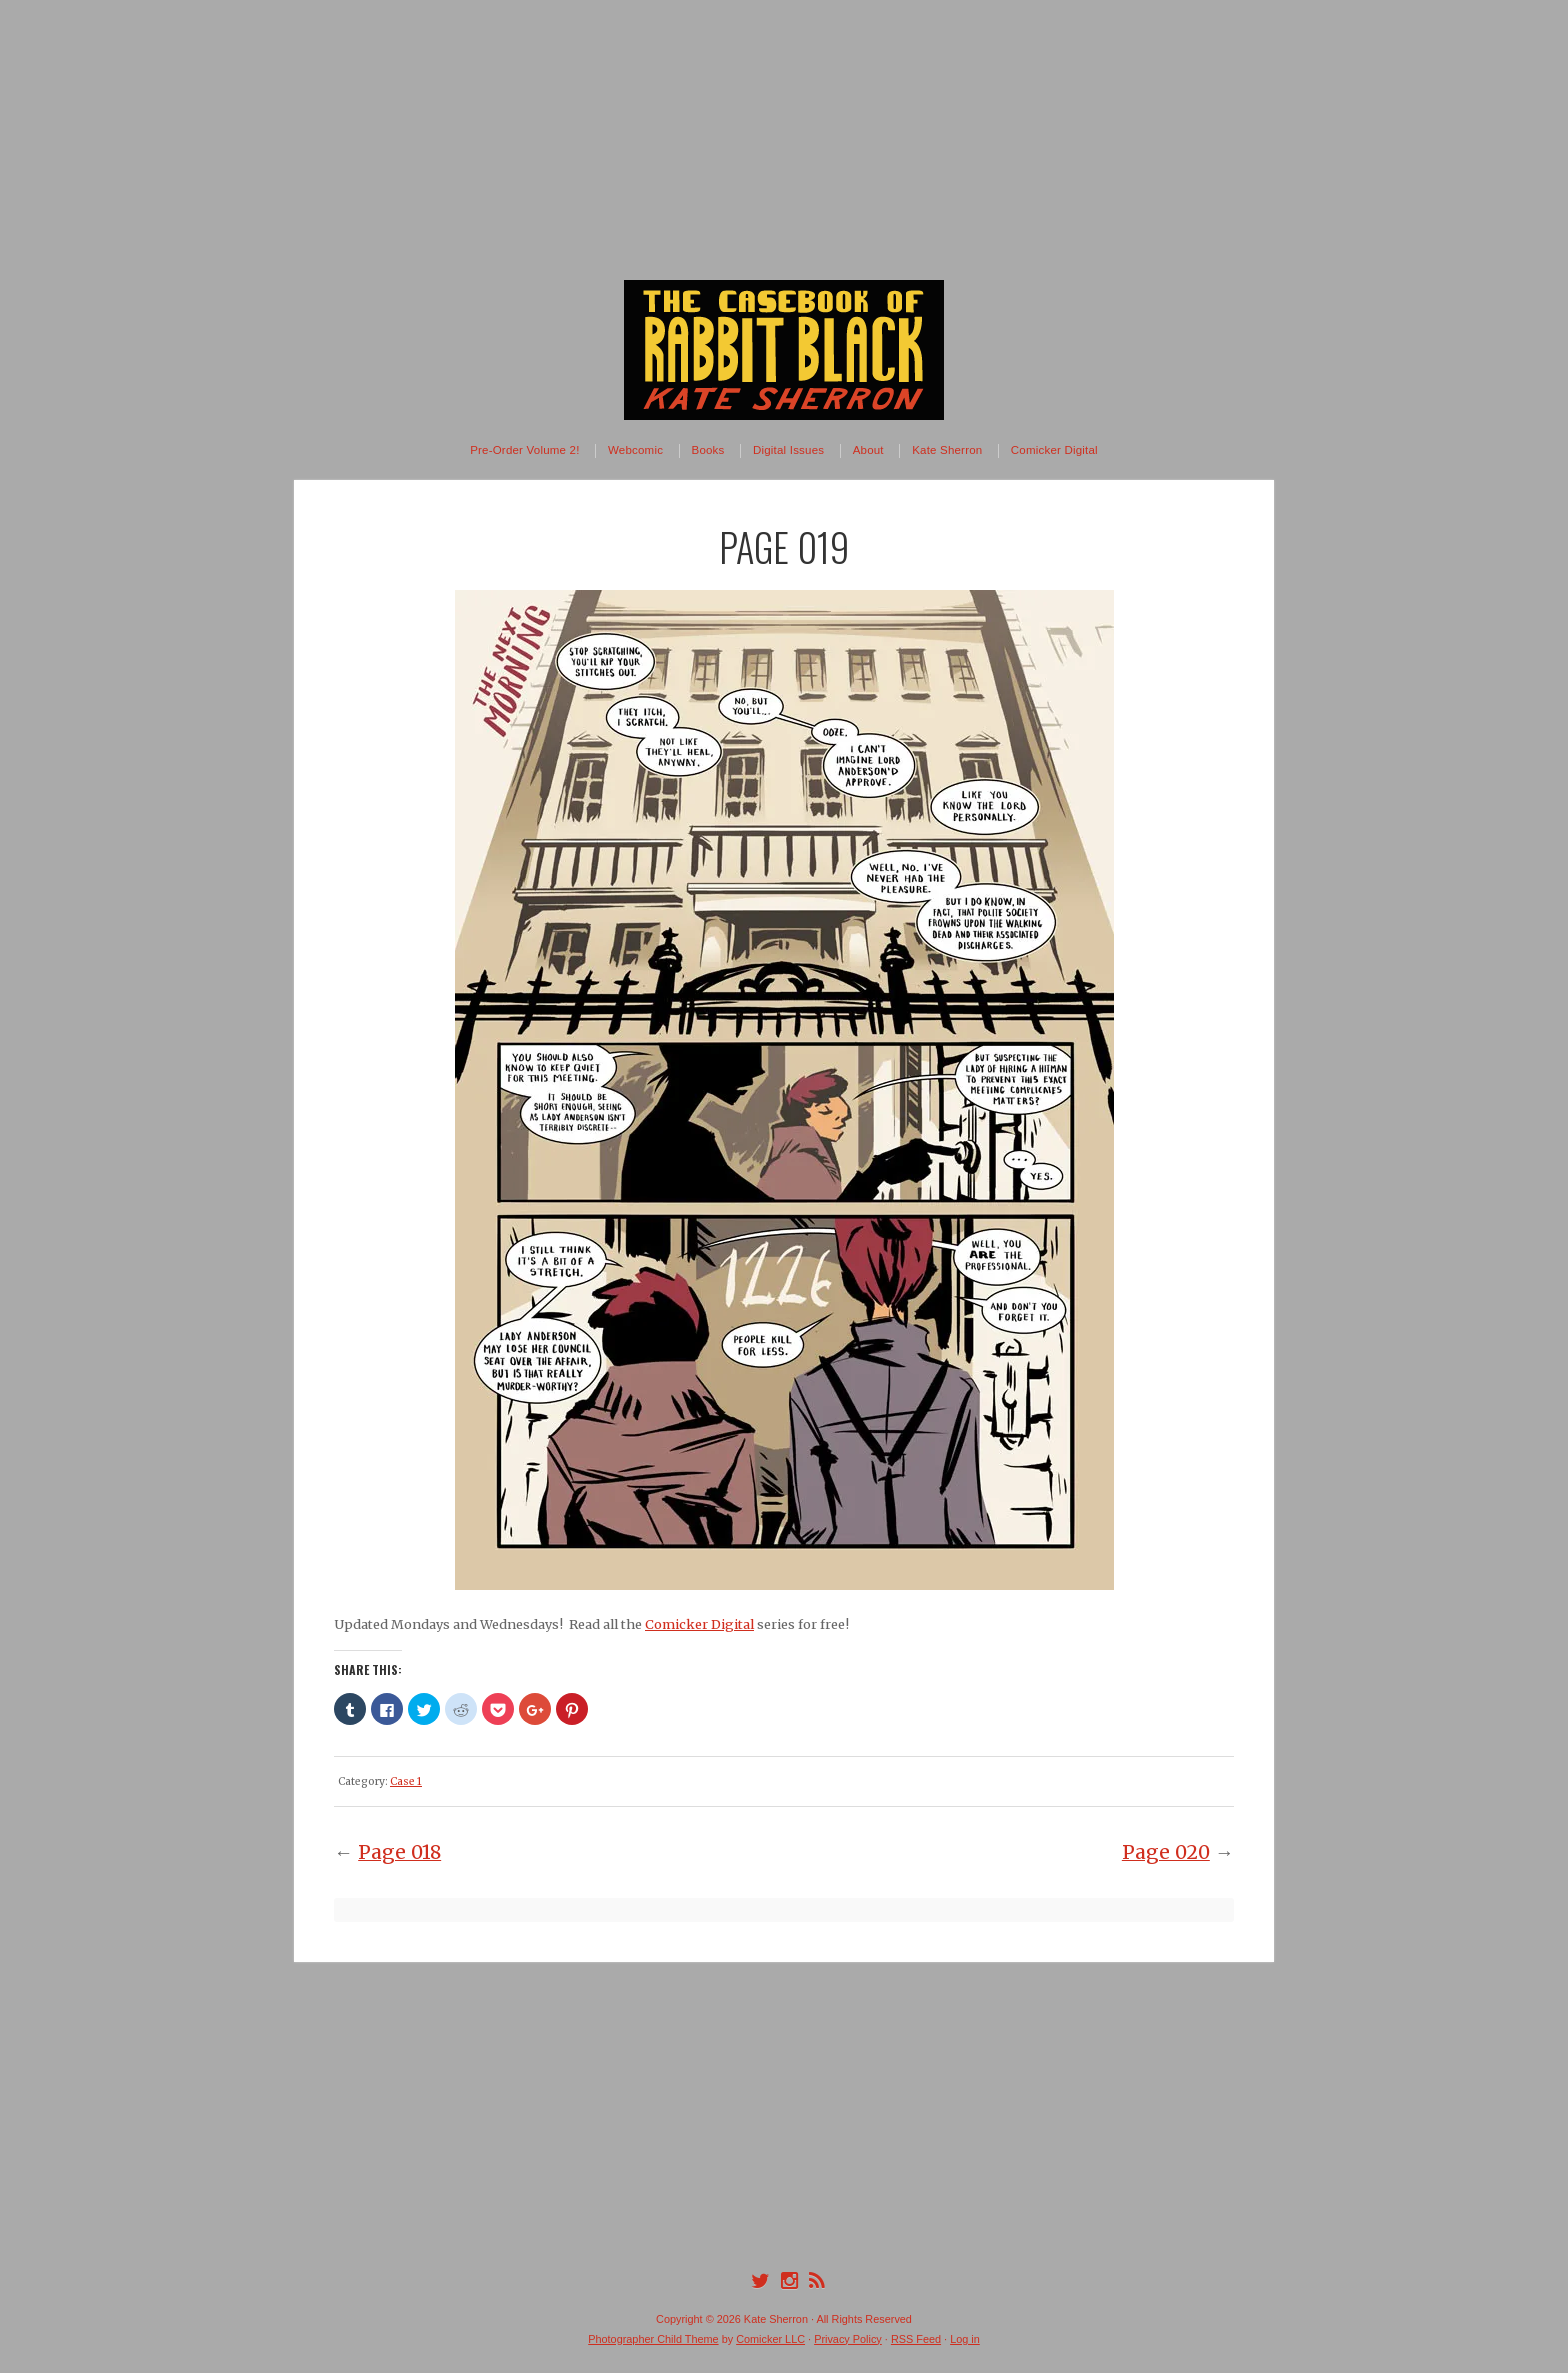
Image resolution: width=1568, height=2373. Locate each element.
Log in (965, 2339)
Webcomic (635, 450)
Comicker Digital (1054, 450)
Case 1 (406, 1781)
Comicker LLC (770, 2339)
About (868, 450)
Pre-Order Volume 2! (524, 450)
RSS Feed (916, 2339)
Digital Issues (788, 450)
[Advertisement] (784, 140)
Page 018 (399, 1852)
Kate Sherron (947, 450)
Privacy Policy (848, 2339)
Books (708, 450)
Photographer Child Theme (653, 2339)
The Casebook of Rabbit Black (784, 350)
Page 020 (1166, 1852)
